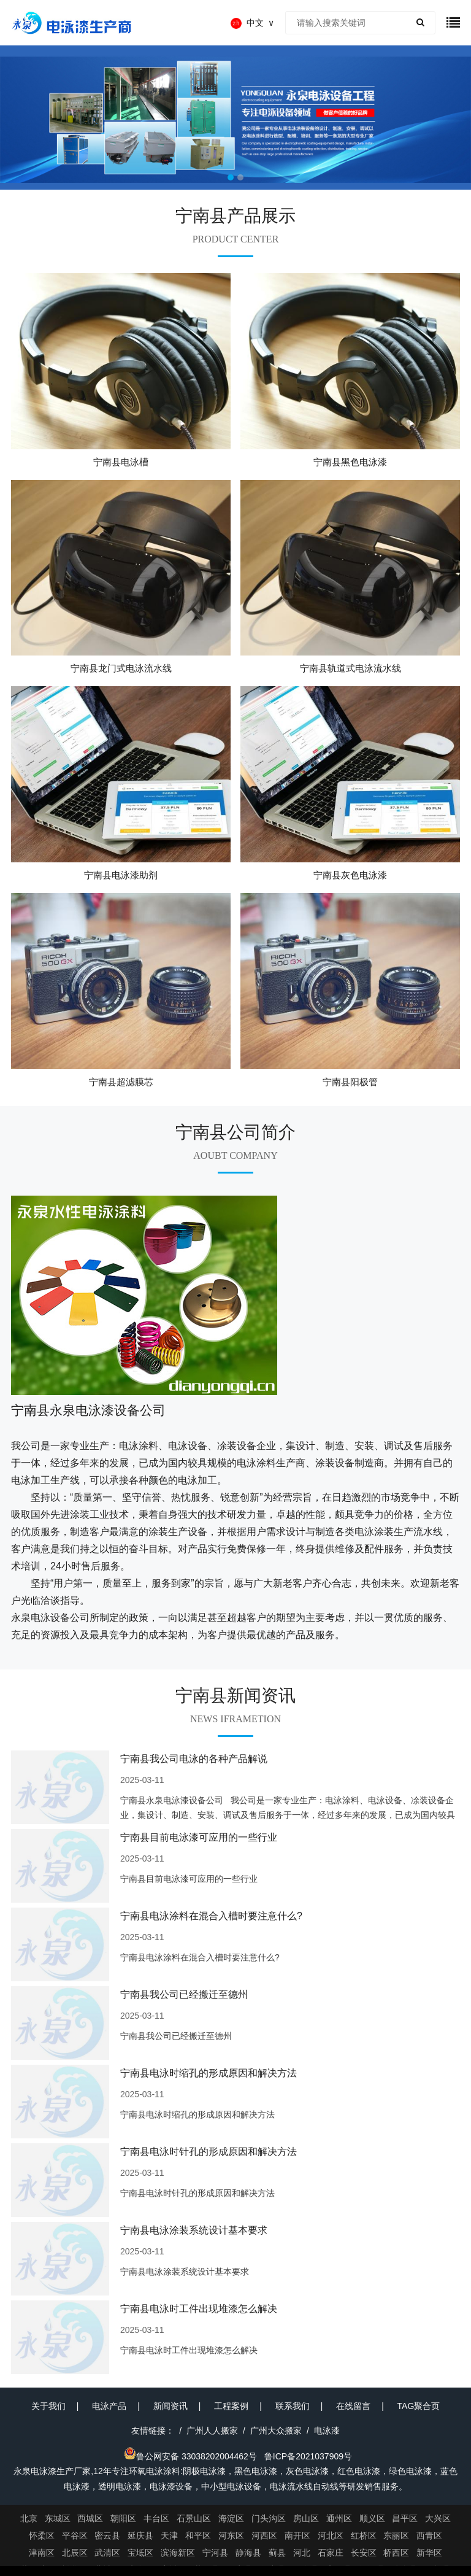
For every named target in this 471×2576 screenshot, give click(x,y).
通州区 (339, 2518)
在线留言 (353, 2406)
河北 (301, 2553)
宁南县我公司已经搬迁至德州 (184, 1994)
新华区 (429, 2553)
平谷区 (75, 2535)
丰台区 (156, 2518)
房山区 (306, 2518)
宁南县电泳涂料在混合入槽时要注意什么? (211, 1916)
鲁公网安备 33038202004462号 (190, 2456)
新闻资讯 (170, 2406)
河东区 (231, 2535)
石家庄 (330, 2553)
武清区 (107, 2553)
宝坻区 (140, 2553)
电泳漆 (327, 2430)
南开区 (297, 2535)
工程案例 (231, 2406)
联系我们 (292, 2406)
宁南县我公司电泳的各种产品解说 (193, 1759)
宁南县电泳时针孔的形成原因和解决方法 (208, 2151)
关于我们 (48, 2406)
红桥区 (364, 2535)
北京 (28, 2518)
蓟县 (277, 2553)
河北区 (330, 2535)
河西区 (264, 2535)
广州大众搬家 (276, 2430)
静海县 (248, 2553)
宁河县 (215, 2553)
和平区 (198, 2535)
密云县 (107, 2535)
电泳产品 (109, 2406)
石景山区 (194, 2518)
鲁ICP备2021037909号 (308, 2456)
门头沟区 (268, 2518)
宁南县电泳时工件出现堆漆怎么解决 (198, 2308)
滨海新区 (178, 2553)
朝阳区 (123, 2518)
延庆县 (140, 2535)
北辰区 (75, 2553)
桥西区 (396, 2553)
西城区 (90, 2518)
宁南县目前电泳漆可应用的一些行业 (198, 1837)
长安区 (364, 2553)
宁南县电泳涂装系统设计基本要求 (193, 2230)
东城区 (58, 2518)
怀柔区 (42, 2535)
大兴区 (438, 2518)
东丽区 (396, 2535)
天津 (169, 2535)
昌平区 (405, 2518)
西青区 (429, 2535)
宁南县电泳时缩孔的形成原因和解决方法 (208, 2073)
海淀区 (231, 2518)
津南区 (42, 2553)
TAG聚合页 (418, 2406)
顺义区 (372, 2518)
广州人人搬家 (212, 2430)
